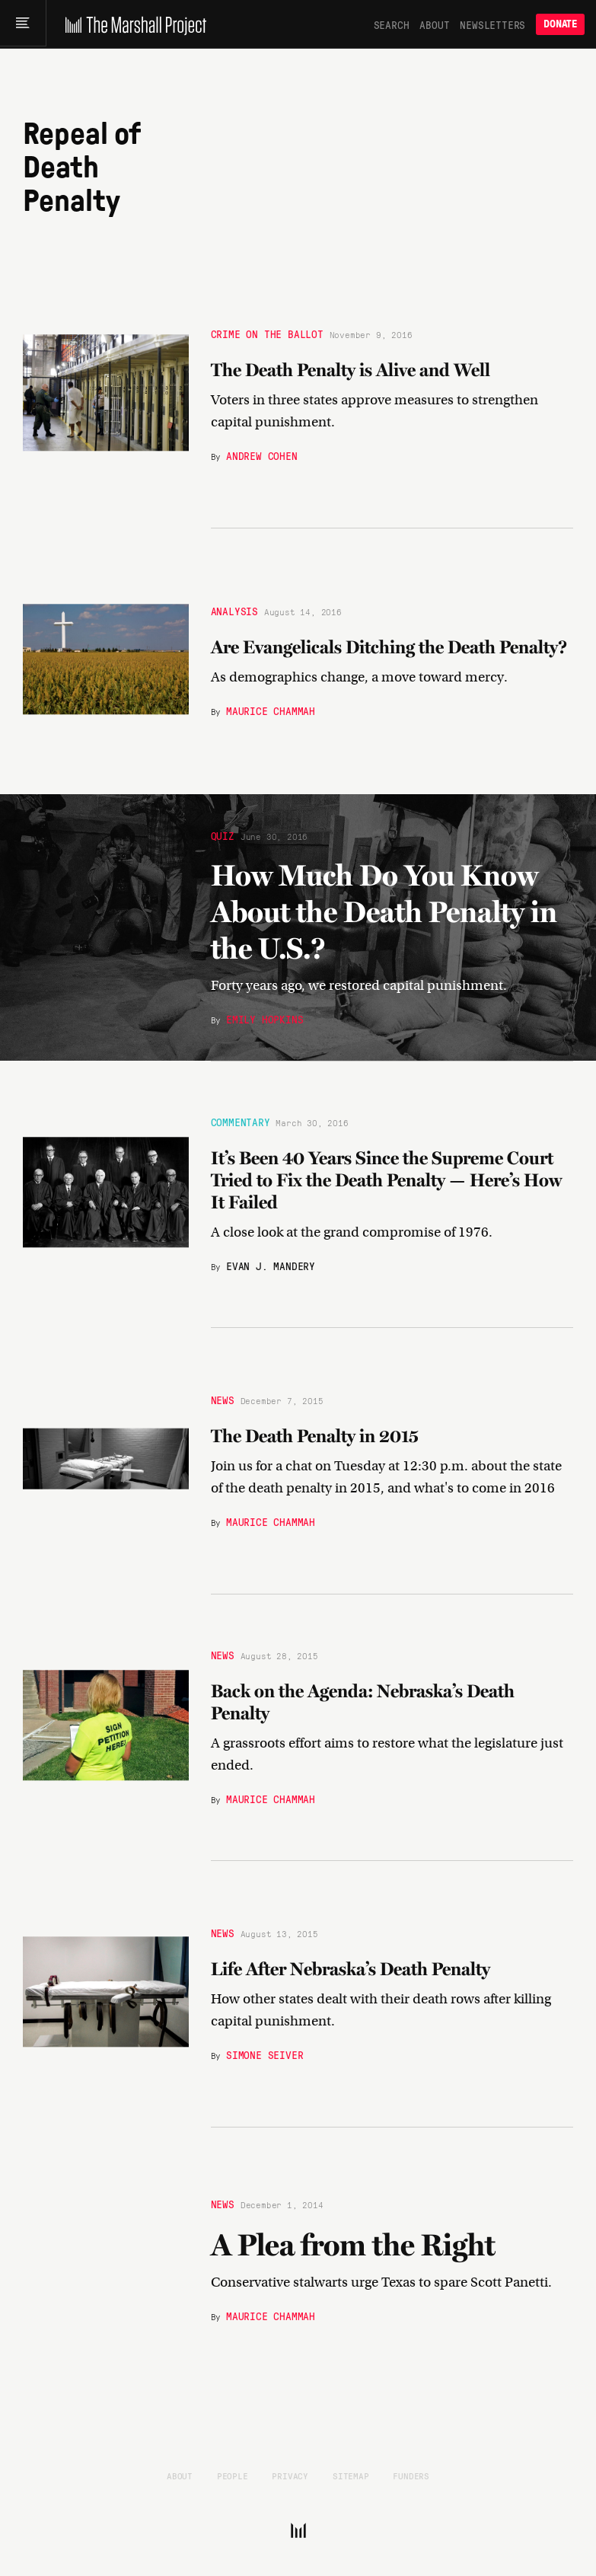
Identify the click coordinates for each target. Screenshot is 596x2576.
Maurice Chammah (270, 710)
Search (392, 24)
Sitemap (351, 2475)
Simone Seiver (264, 2054)
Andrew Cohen (262, 454)
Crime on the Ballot (267, 333)
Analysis (234, 611)
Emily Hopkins (264, 1021)
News (222, 1399)
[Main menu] (24, 24)
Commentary (240, 1122)
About (434, 24)
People (232, 2475)
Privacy (290, 2475)
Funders (411, 2475)
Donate (560, 24)
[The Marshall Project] (134, 24)
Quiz (222, 833)
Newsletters (492, 24)
